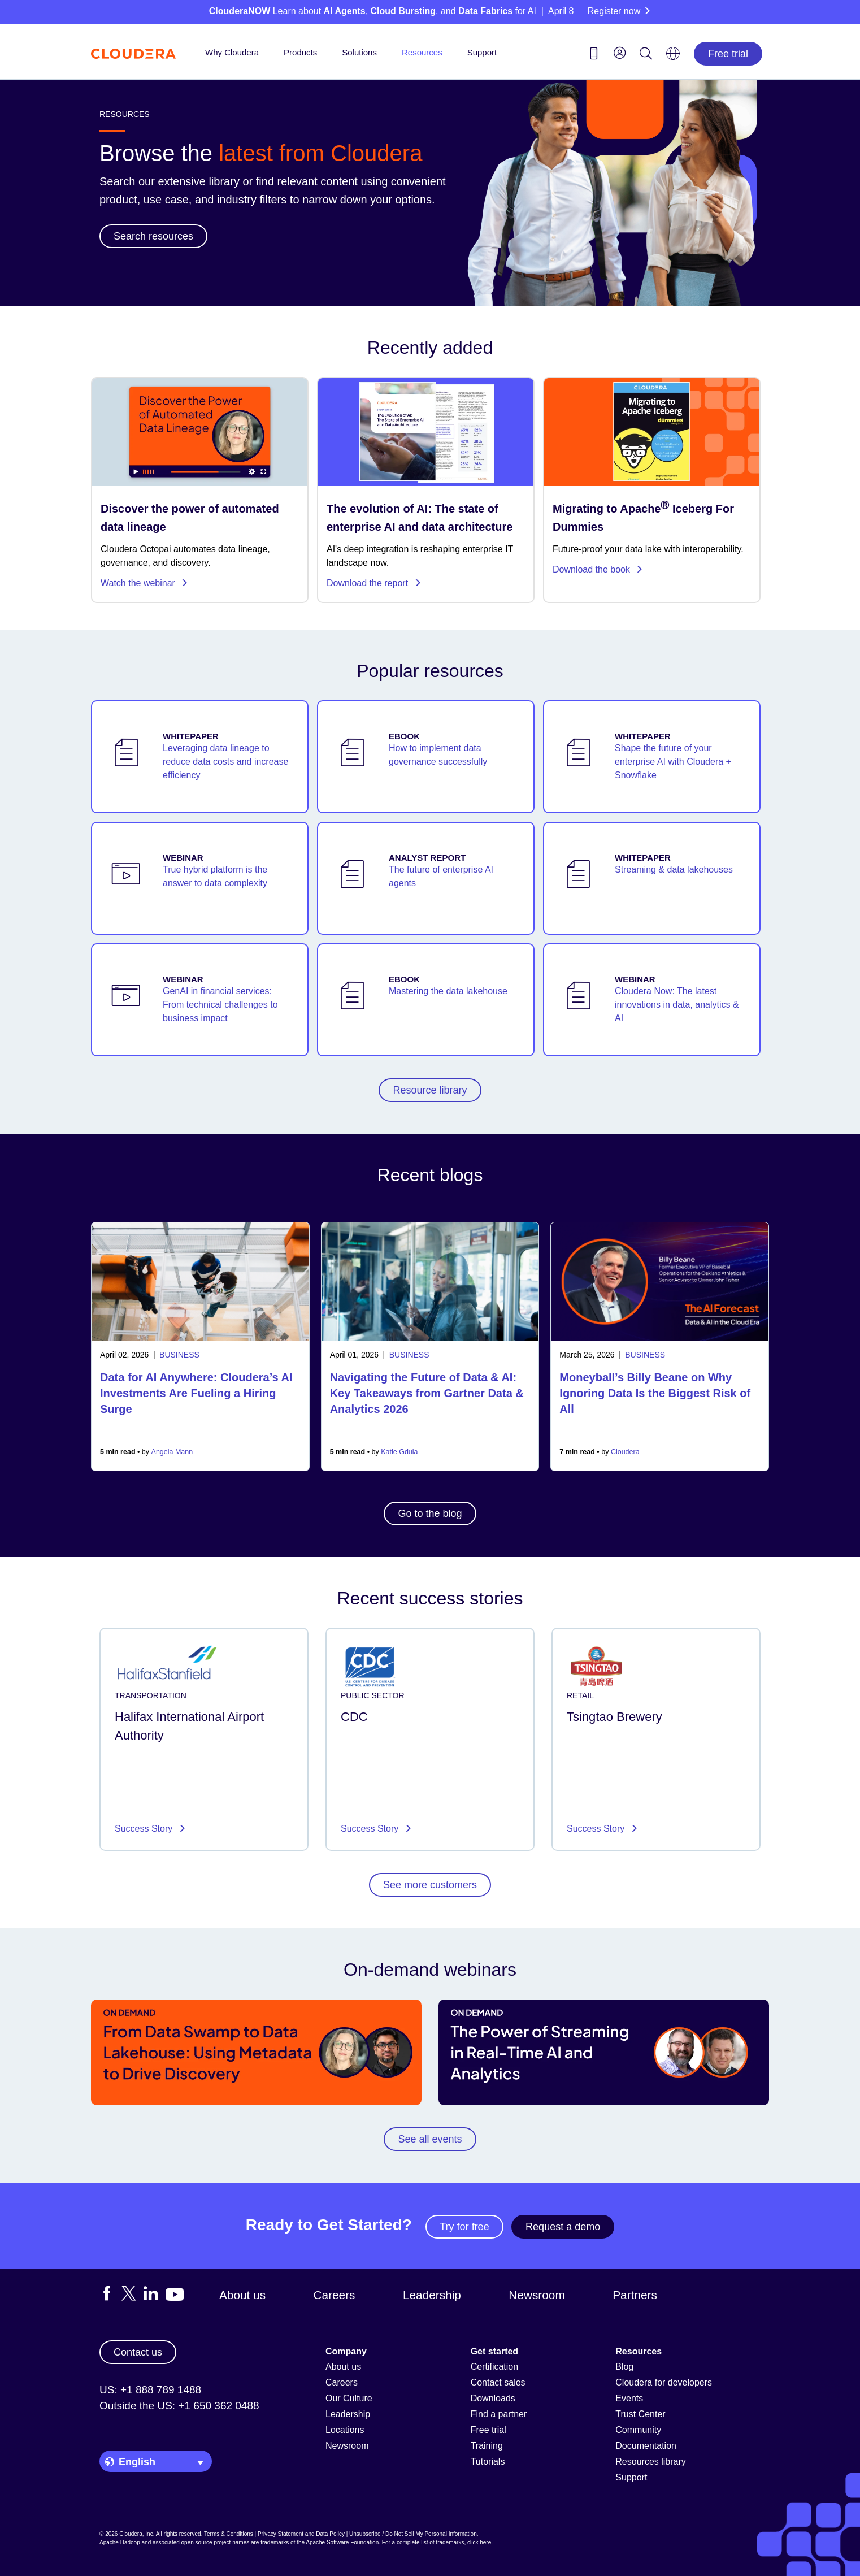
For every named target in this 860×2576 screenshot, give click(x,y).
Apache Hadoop (119, 2542)
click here (479, 2542)
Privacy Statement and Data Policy (301, 2534)
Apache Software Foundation (342, 2542)
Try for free (464, 2226)
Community (638, 2430)
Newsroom (536, 2294)
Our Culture (348, 2398)
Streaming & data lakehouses (674, 869)
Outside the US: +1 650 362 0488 (179, 2406)
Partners (635, 2294)
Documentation (645, 2446)
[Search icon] (646, 55)
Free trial (728, 53)
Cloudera (625, 1452)
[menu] (620, 52)
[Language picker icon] (673, 57)
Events (629, 2398)
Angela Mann (172, 1452)
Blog (624, 2366)
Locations (344, 2430)
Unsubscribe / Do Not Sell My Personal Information (413, 2534)
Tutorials (488, 2461)
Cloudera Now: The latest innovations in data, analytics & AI (677, 1004)
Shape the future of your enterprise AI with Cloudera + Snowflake (673, 761)
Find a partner (499, 2414)
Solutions (359, 52)
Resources (422, 52)
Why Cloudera (232, 52)
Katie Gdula (399, 1452)
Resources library (650, 2461)
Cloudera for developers (663, 2382)
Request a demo (562, 2226)
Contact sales (498, 2382)
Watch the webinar (144, 583)
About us (242, 2294)
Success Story (145, 1828)
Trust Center (640, 2414)
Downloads (493, 2398)
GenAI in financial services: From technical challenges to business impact (220, 1004)
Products (300, 52)
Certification (494, 2366)
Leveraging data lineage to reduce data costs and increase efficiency (225, 761)
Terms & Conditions (228, 2534)
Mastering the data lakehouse (448, 991)
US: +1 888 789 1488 (150, 2390)
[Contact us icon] (594, 55)
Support (482, 52)
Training (487, 2446)
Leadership (432, 2294)
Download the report (374, 583)
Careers (334, 2294)
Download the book (598, 569)
